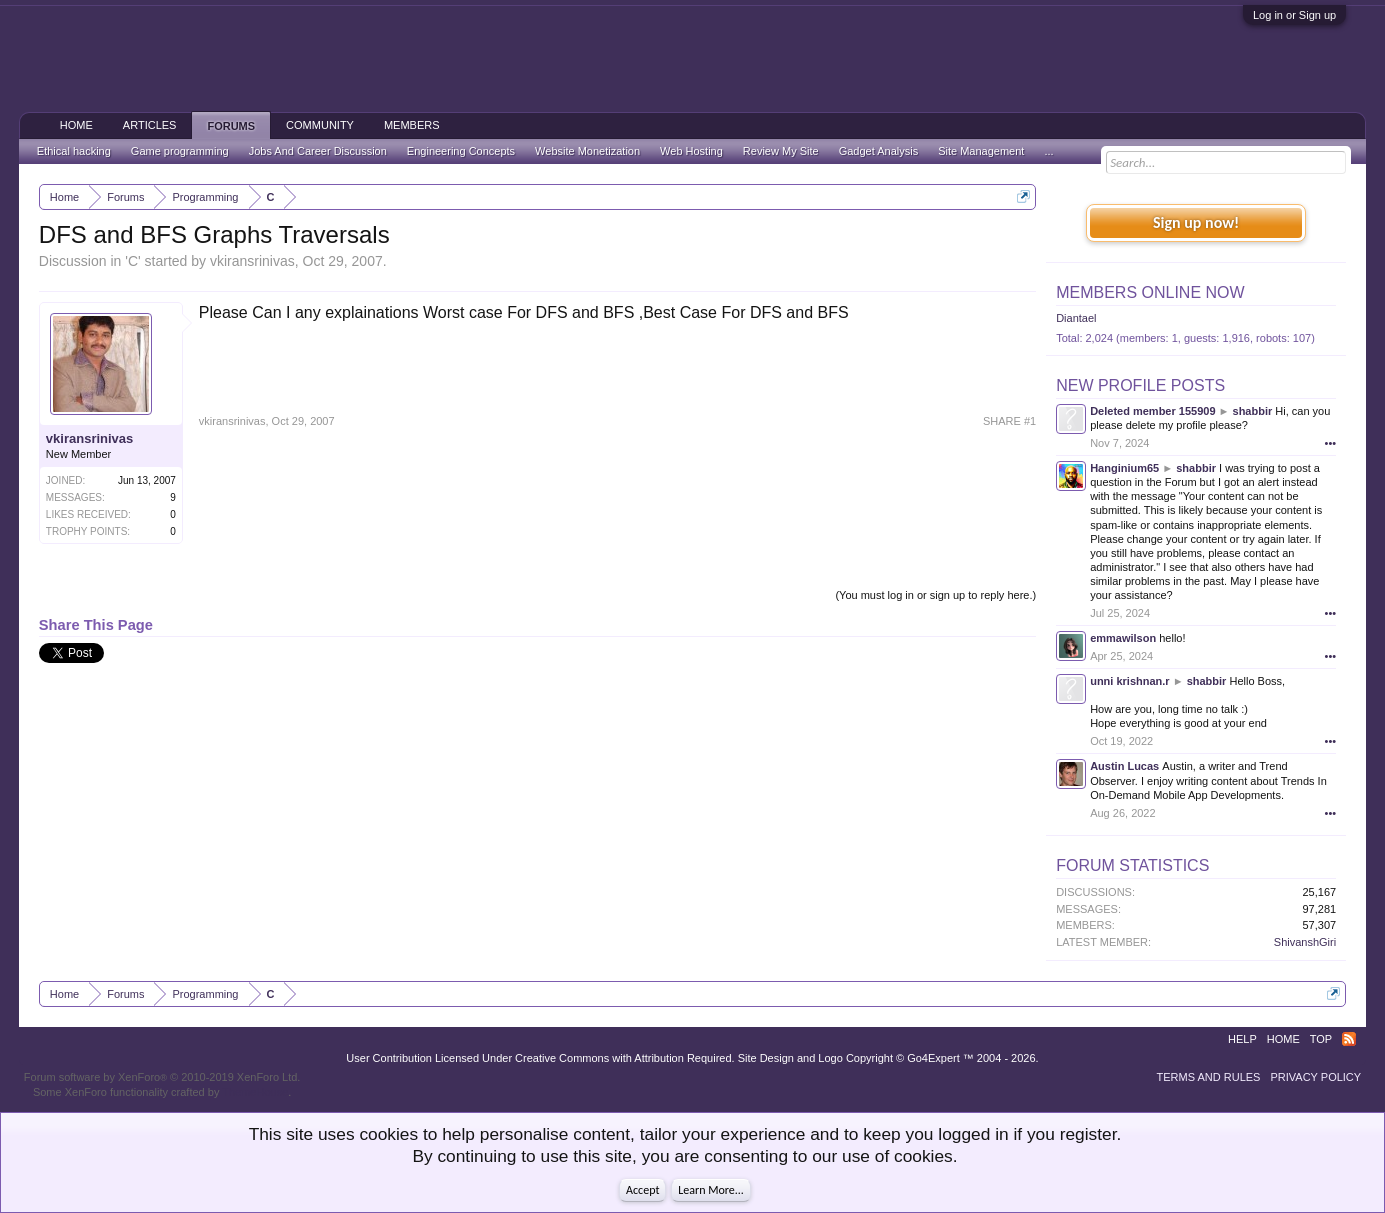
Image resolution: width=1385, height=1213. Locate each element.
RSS (1349, 1039)
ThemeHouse (255, 1092)
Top (1321, 1039)
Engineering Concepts (461, 151)
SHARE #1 (1009, 421)
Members (412, 125)
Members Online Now (1150, 292)
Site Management (981, 151)
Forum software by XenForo (162, 1077)
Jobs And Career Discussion (318, 151)
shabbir (1253, 411)
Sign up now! (1196, 222)
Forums (231, 126)
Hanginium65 (1124, 468)
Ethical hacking (74, 151)
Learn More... (711, 1190)
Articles (150, 125)
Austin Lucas (1124, 766)
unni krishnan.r (1129, 681)
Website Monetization (587, 151)
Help (1242, 1039)
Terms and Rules (1209, 1077)
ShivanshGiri (1305, 942)
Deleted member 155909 (1152, 411)
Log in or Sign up (1294, 15)
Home (76, 125)
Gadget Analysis (879, 151)
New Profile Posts (1140, 385)
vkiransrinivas (252, 261)
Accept (642, 1190)
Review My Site (781, 151)
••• (1331, 443)
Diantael (1076, 318)
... (1048, 151)
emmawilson (1123, 638)
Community (320, 125)
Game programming (180, 151)
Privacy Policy (1315, 1077)
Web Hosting (691, 151)
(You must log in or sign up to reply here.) (935, 595)
